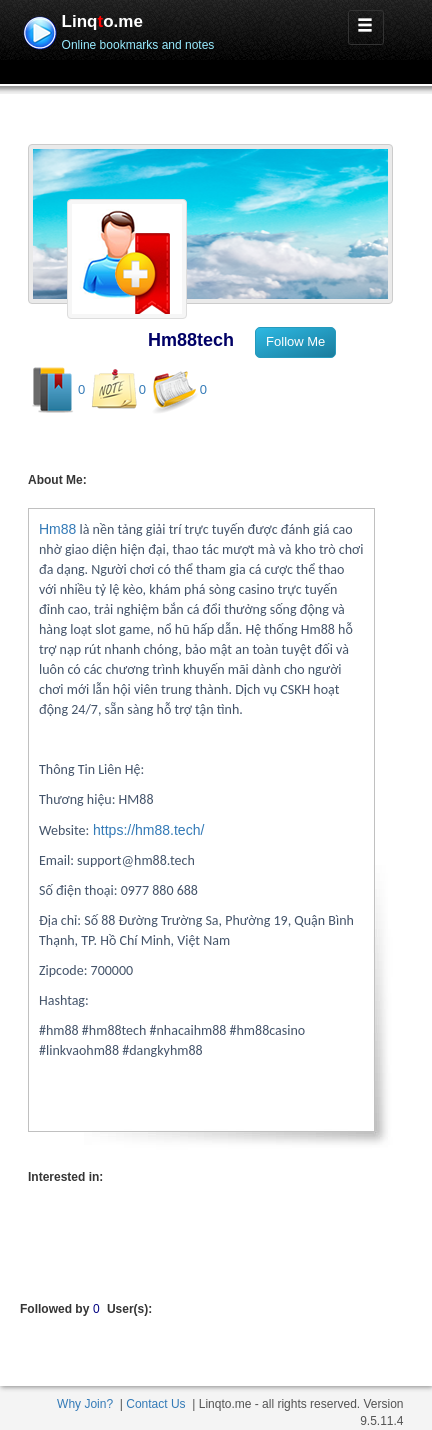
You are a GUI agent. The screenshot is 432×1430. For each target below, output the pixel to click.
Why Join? (85, 1404)
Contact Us (155, 1404)
